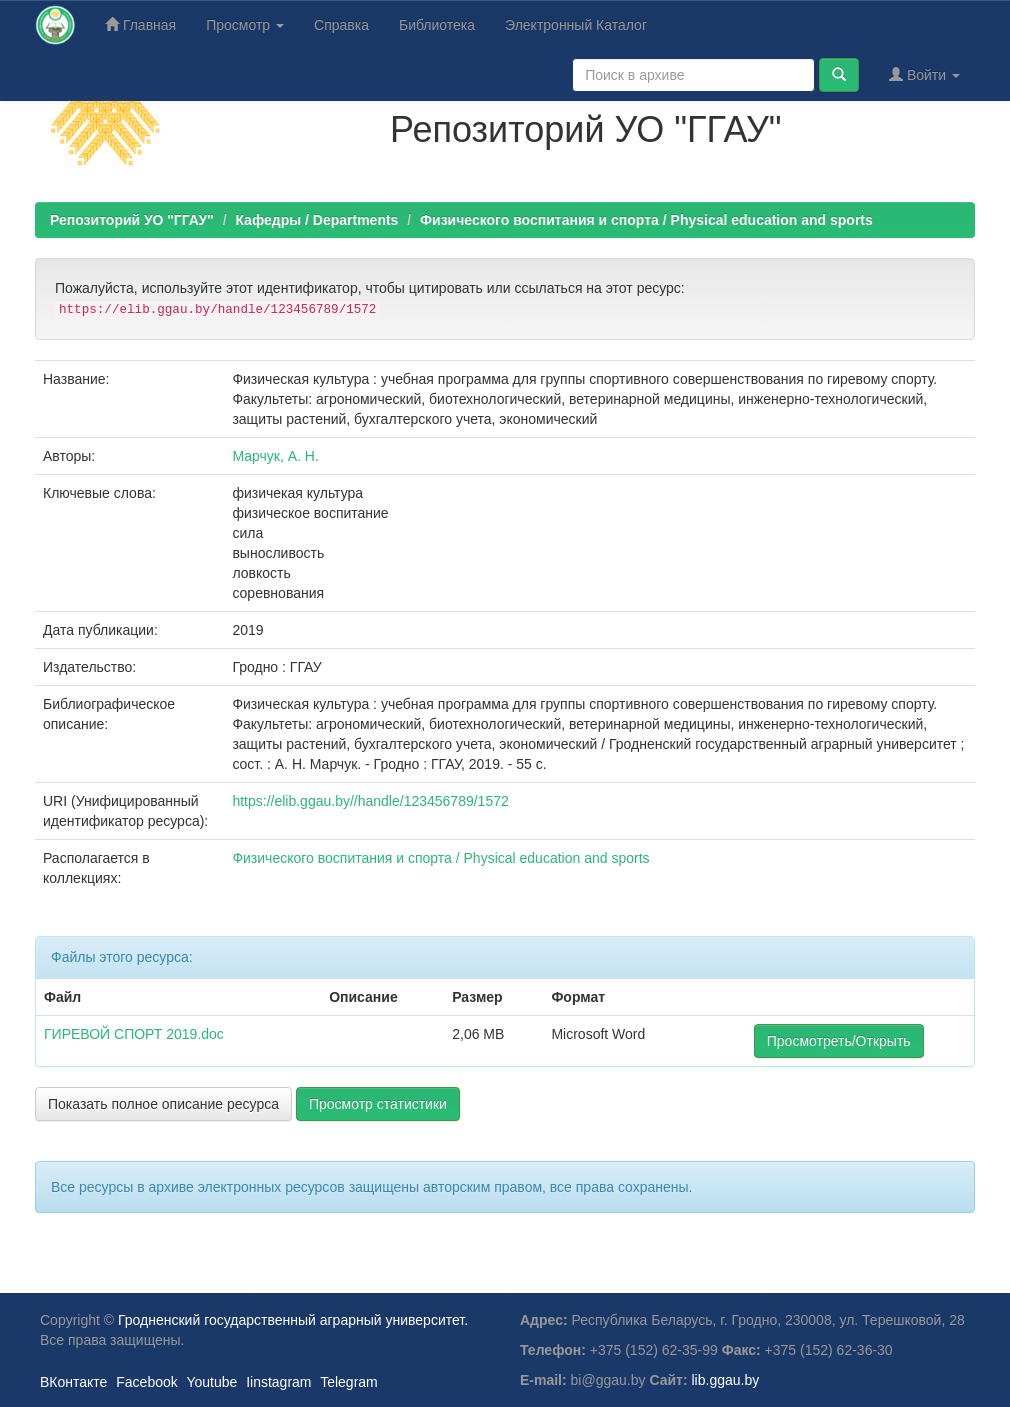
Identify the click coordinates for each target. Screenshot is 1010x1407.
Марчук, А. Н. (275, 456)
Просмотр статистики (378, 1104)
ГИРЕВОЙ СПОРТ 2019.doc (134, 1034)
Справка (341, 25)
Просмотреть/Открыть (839, 1041)
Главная (140, 24)
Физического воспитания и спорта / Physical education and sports (646, 220)
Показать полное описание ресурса (163, 1104)
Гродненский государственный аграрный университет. (293, 1320)
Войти (924, 74)
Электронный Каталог (576, 25)
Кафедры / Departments (316, 220)
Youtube (211, 1382)
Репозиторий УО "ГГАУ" (132, 220)
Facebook (146, 1382)
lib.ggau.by (726, 1380)
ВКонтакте (73, 1382)
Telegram (349, 1382)
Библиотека (437, 25)
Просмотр (245, 25)
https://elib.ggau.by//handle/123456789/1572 (370, 801)
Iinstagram (278, 1382)
